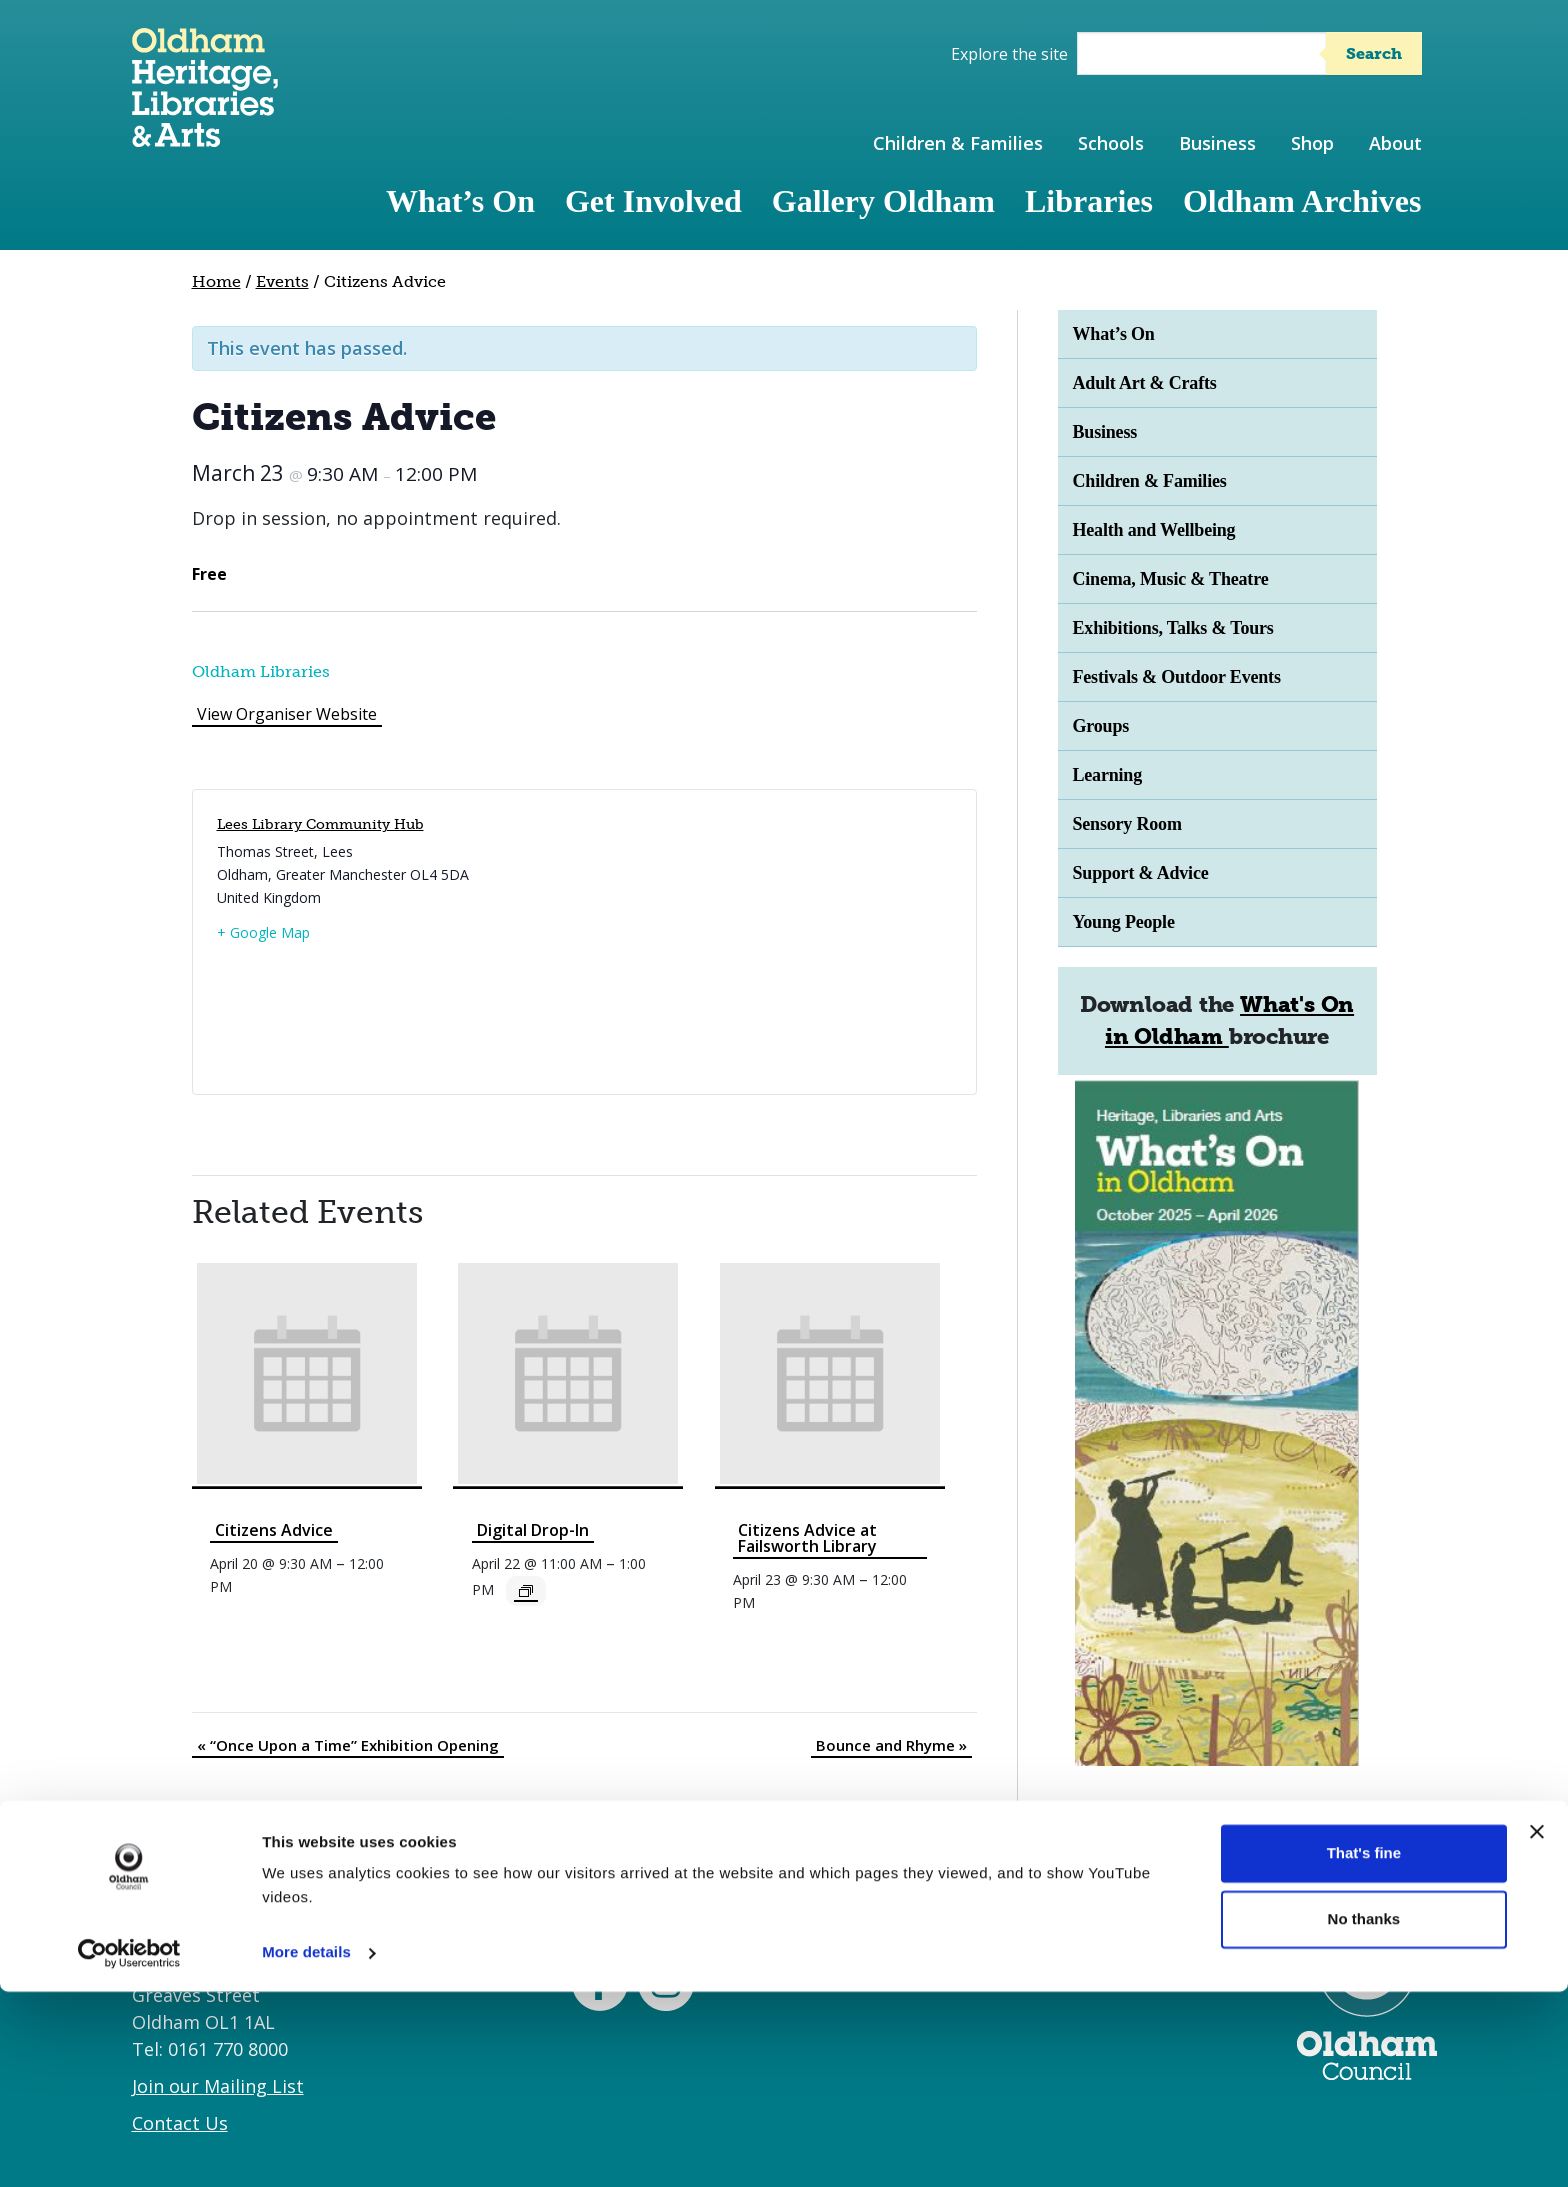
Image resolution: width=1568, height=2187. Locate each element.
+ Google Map (263, 932)
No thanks (1364, 2113)
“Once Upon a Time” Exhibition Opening (348, 1745)
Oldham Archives (1302, 201)
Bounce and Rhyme (891, 1745)
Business (1217, 143)
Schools (1111, 143)
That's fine (1364, 2048)
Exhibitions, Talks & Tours (1173, 628)
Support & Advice (1141, 873)
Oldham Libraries (261, 671)
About (1395, 143)
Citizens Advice (274, 1530)
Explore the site (1009, 54)
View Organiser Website (287, 714)
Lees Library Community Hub (320, 824)
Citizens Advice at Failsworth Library (807, 1538)
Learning (1108, 775)
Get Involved (653, 201)
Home (216, 281)
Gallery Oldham (883, 201)
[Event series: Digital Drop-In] (526, 1591)
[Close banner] (1537, 2027)
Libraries (1089, 201)
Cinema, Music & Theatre (1171, 579)
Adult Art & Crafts (1145, 383)
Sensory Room (1127, 824)
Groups (1101, 726)
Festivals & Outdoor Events (1177, 677)
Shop (1312, 143)
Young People (1124, 922)
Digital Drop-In (533, 1530)
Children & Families (958, 143)
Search (1374, 53)
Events (282, 281)
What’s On (460, 201)
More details (306, 2147)
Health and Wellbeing (1154, 530)
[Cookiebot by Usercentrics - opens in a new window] (129, 2148)
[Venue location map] (765, 942)
